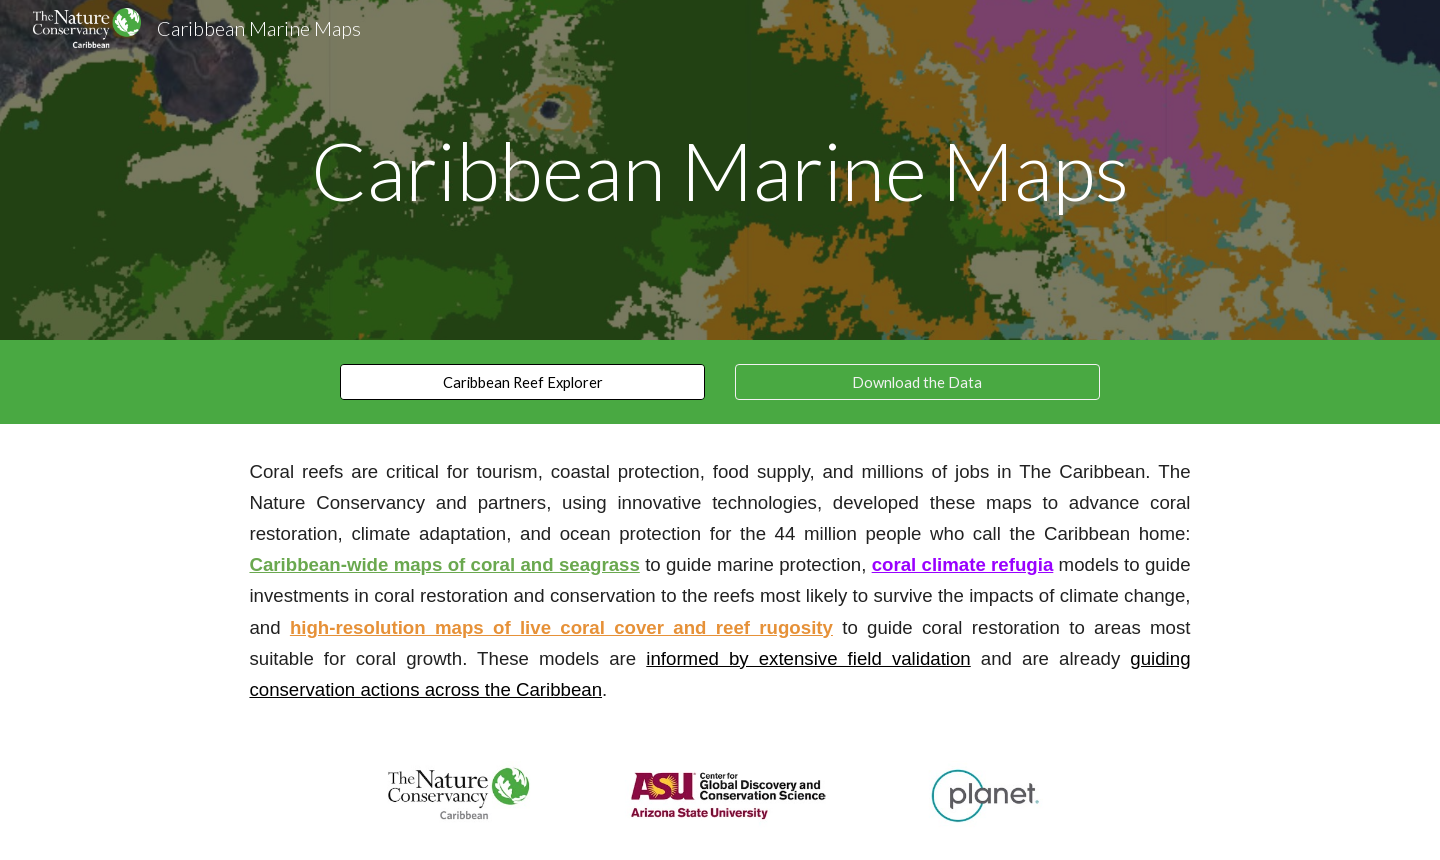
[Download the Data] (917, 382)
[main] (719, 170)
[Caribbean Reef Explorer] (522, 382)
